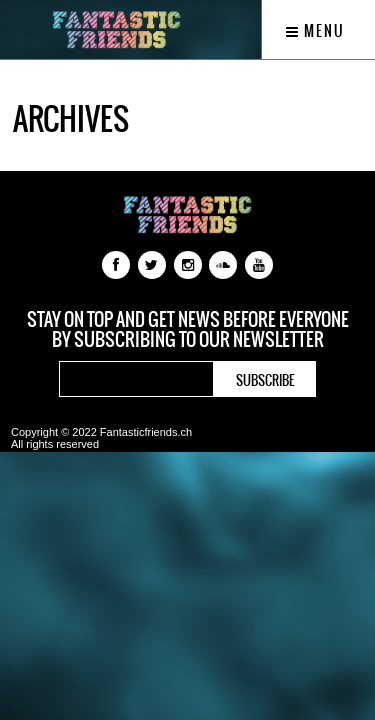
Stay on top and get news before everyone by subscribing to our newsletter (188, 330)
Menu (315, 31)
